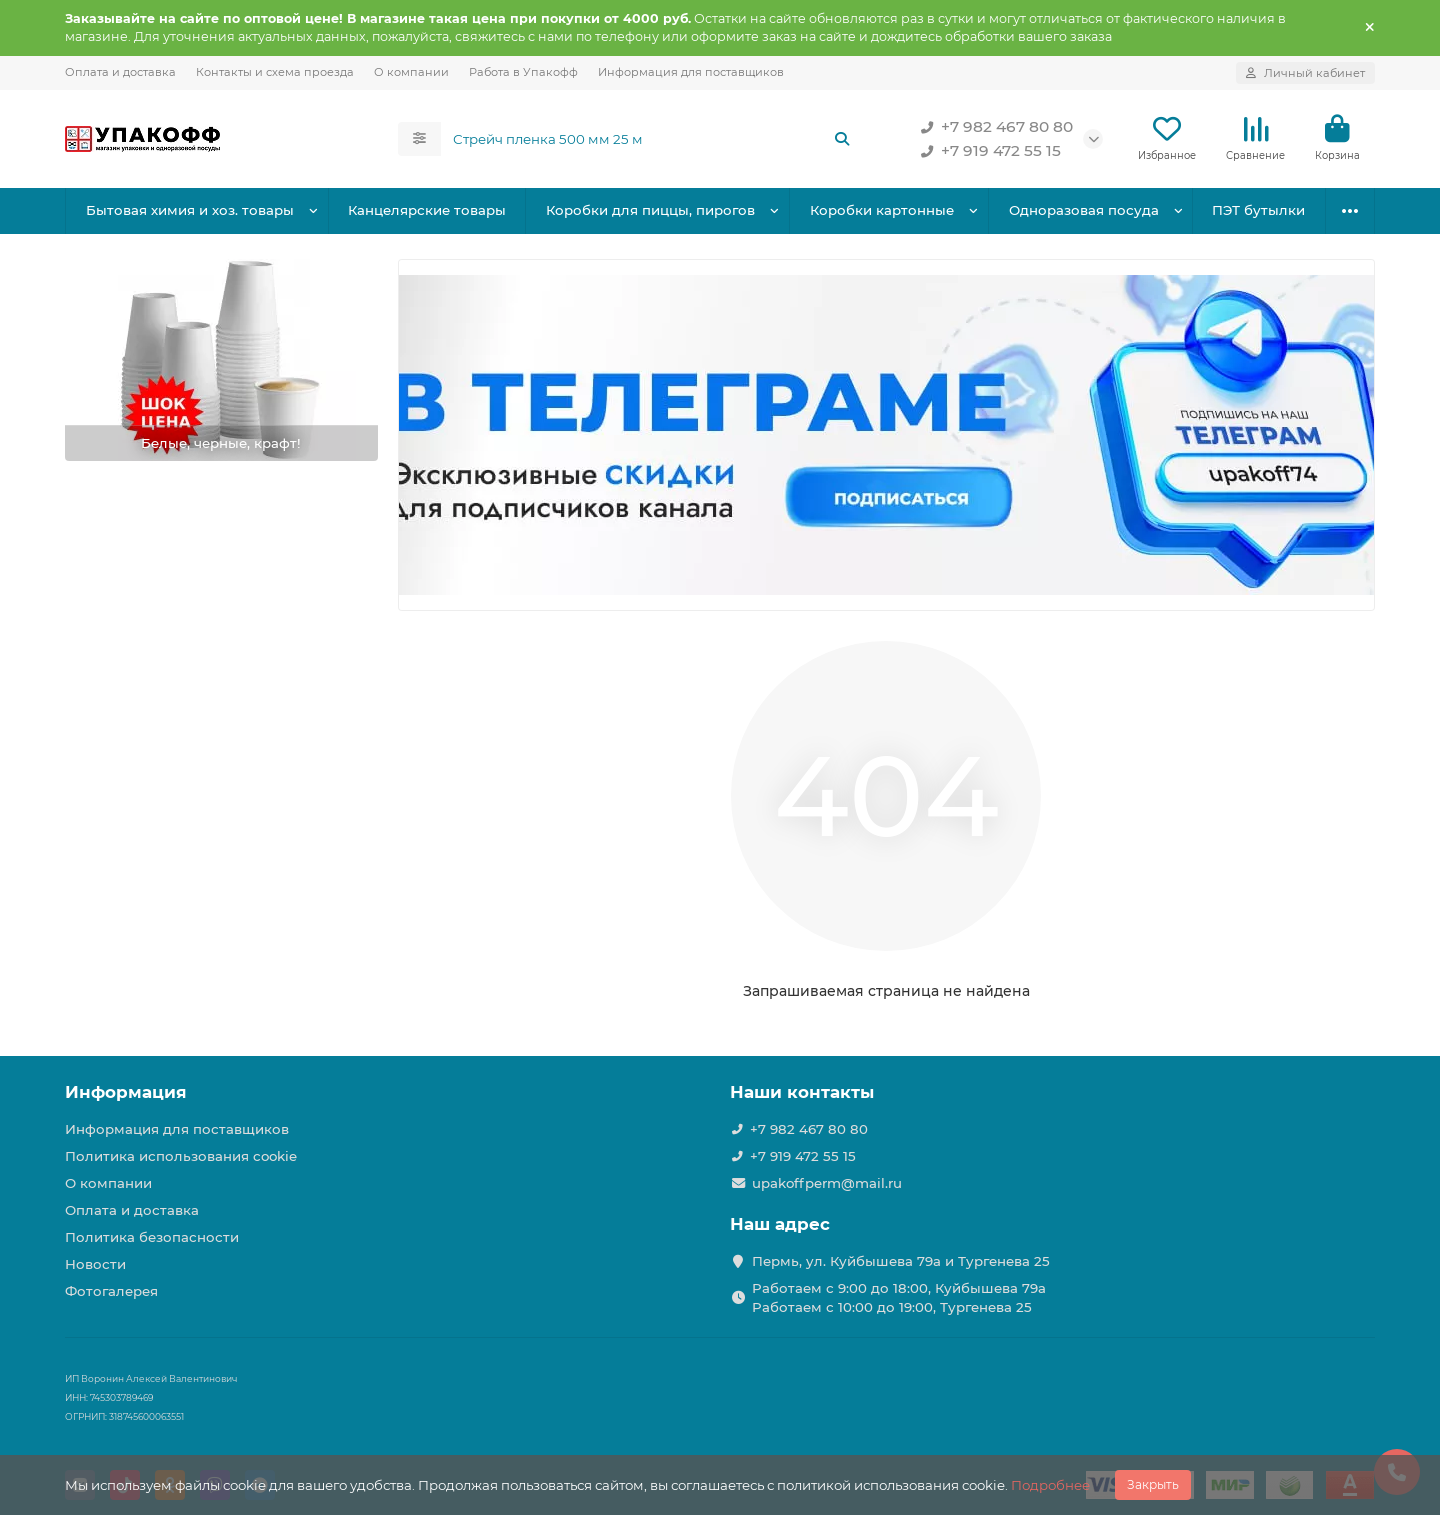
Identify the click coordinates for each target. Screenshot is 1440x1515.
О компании (411, 72)
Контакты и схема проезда (275, 72)
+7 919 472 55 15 (987, 151)
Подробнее (1050, 1485)
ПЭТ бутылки (1258, 210)
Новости (95, 1264)
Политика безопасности (152, 1237)
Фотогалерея (111, 1291)
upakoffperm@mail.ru (827, 1183)
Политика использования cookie (181, 1156)
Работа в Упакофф (523, 72)
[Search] (652, 139)
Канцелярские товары (427, 210)
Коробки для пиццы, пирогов (650, 210)
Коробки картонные (882, 210)
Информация (126, 1092)
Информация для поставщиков (691, 72)
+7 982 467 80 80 (993, 127)
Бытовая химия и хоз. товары (190, 210)
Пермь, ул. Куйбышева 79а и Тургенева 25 (901, 1261)
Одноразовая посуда (1084, 210)
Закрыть (1153, 1484)
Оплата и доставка (120, 72)
